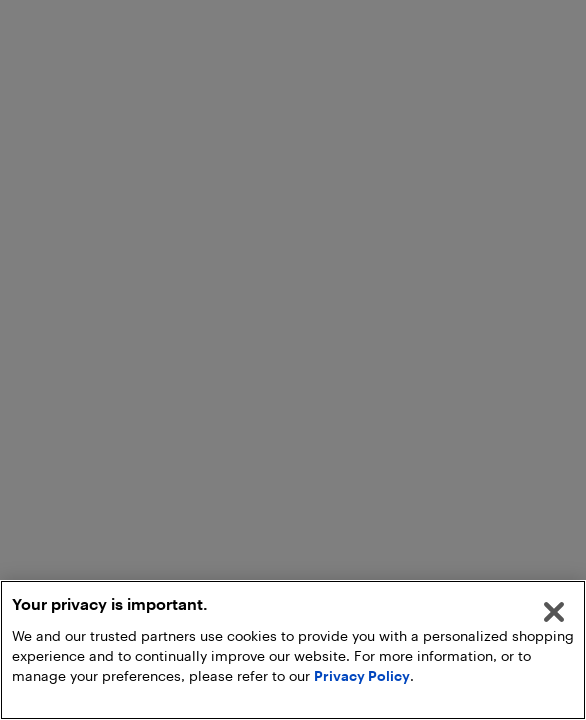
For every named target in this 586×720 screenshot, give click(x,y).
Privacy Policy (362, 675)
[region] (293, 650)
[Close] (554, 612)
